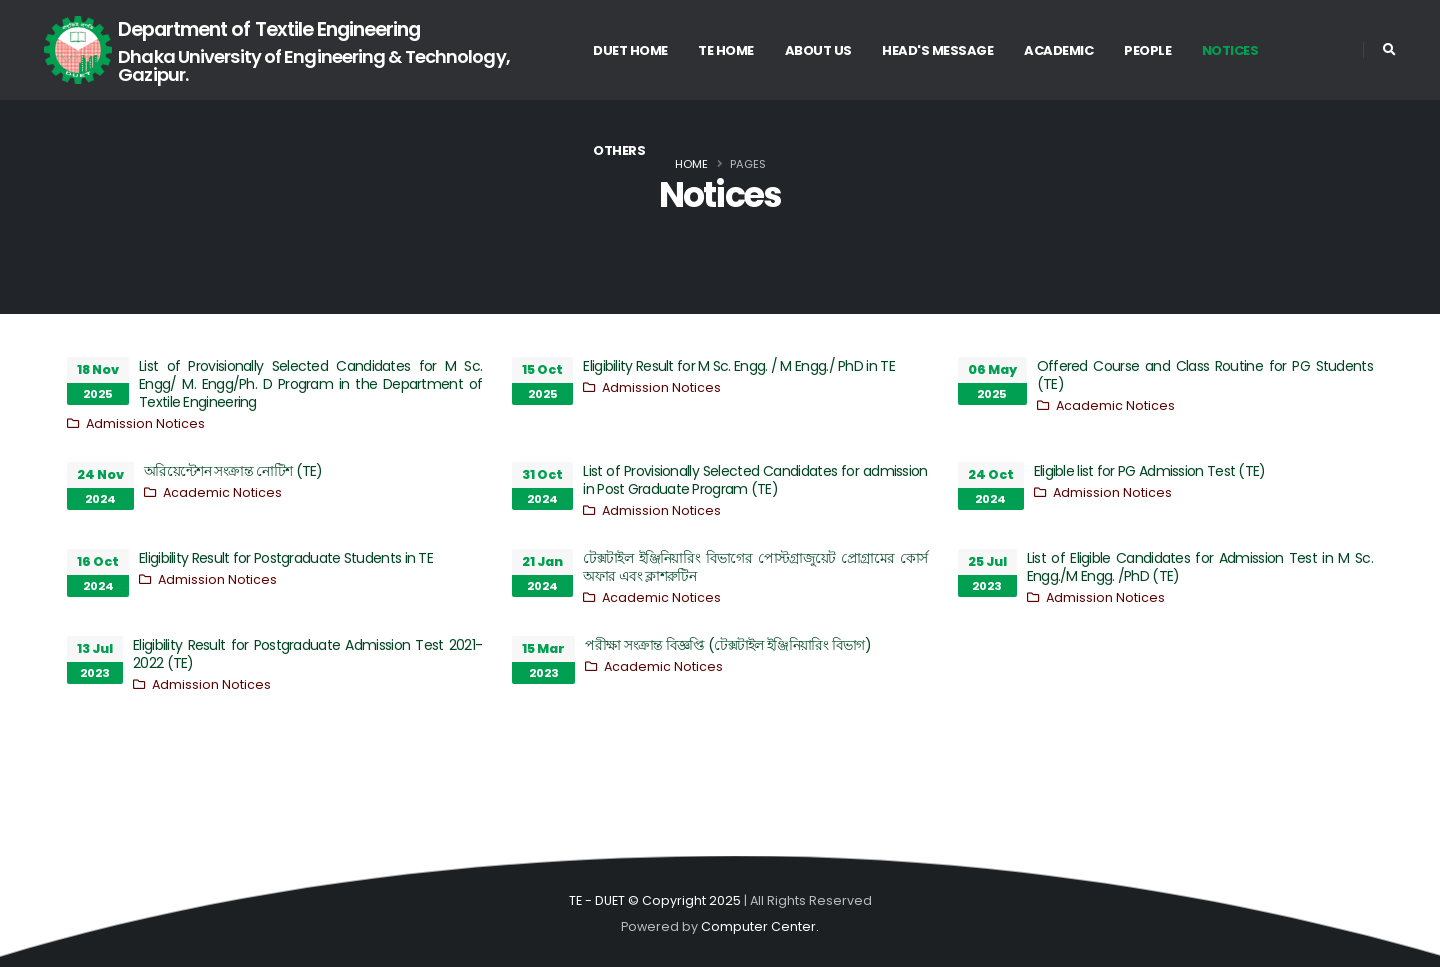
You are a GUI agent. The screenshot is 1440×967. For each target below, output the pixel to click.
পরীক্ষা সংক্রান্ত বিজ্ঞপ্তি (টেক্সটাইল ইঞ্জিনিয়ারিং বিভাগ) (728, 645)
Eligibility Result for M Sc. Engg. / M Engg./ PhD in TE (739, 366)
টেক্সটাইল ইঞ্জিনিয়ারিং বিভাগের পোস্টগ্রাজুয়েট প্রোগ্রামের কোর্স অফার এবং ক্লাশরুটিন (755, 567)
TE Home (726, 50)
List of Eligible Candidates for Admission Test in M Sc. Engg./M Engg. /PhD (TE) (1200, 567)
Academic (1058, 50)
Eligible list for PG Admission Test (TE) (1150, 471)
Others (619, 150)
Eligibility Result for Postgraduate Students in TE (286, 558)
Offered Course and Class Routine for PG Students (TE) (1205, 375)
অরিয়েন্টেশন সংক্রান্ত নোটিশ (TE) (233, 471)
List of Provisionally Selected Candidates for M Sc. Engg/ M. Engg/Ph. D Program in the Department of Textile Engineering (310, 384)
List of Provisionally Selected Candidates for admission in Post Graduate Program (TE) (755, 480)
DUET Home (630, 50)
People (1147, 50)
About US (818, 50)
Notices (1230, 50)
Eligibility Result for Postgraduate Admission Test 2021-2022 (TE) (307, 654)
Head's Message (937, 50)
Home (691, 164)
